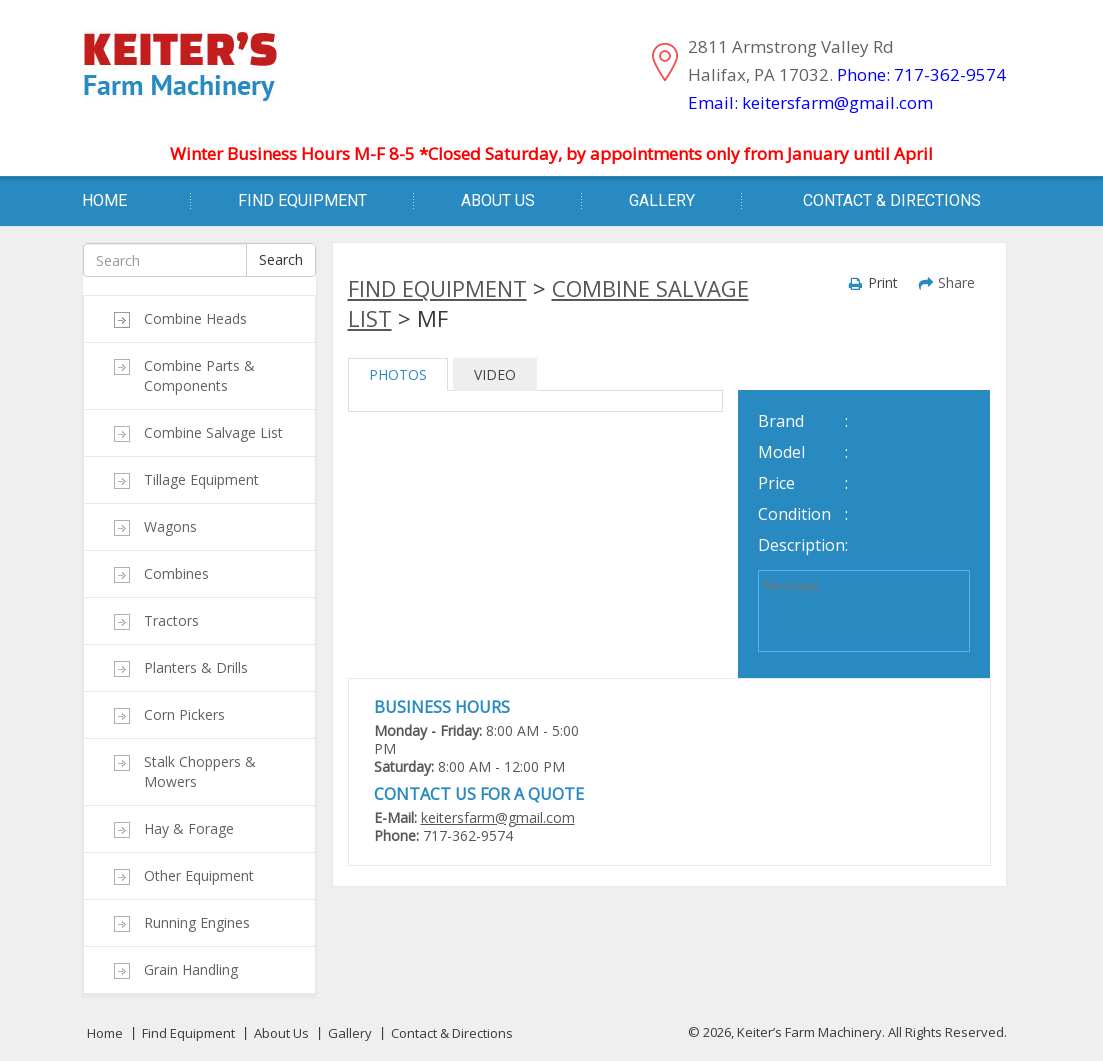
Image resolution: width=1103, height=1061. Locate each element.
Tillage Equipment (201, 479)
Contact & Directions (892, 200)
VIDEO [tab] (495, 374)
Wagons (170, 526)
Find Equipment (302, 200)
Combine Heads (195, 318)
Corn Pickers (184, 714)
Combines (176, 573)
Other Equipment (199, 875)
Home (104, 200)
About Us (498, 200)
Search (281, 259)
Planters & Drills (196, 667)
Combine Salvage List (213, 432)
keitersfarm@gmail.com (498, 817)
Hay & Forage (189, 828)
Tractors (171, 620)
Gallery (662, 200)
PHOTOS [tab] (398, 374)
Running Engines (197, 922)
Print (883, 282)
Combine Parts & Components (199, 375)
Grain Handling (191, 969)
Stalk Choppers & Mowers (200, 771)
